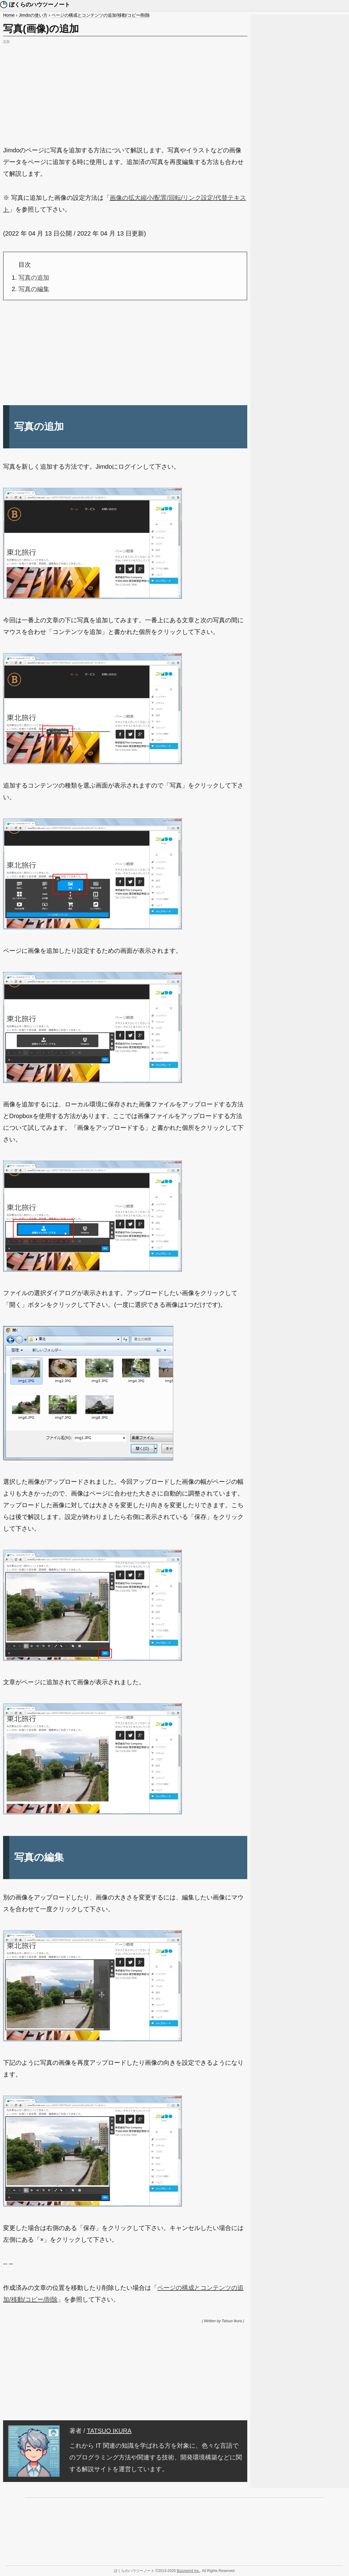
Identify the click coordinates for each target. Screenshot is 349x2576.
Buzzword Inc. (188, 2571)
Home (8, 15)
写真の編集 (33, 289)
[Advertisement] (125, 89)
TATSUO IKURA (109, 2430)
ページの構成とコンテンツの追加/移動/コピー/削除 (100, 15)
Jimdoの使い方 (32, 15)
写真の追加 (33, 277)
